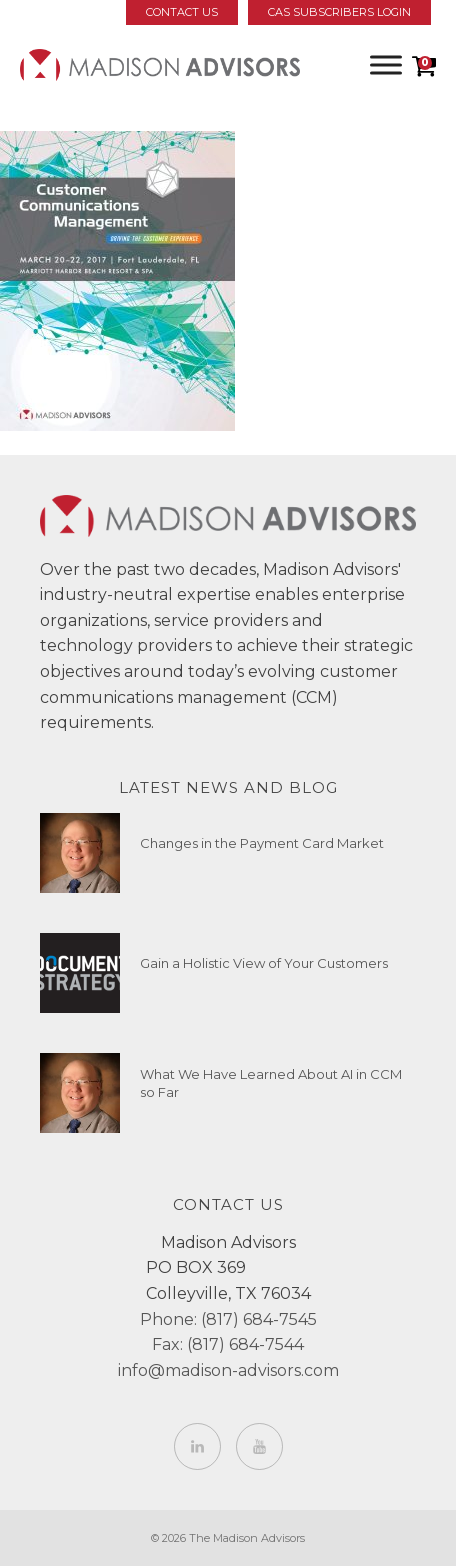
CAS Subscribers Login (339, 12)
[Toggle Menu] (386, 64)
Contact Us (182, 12)
